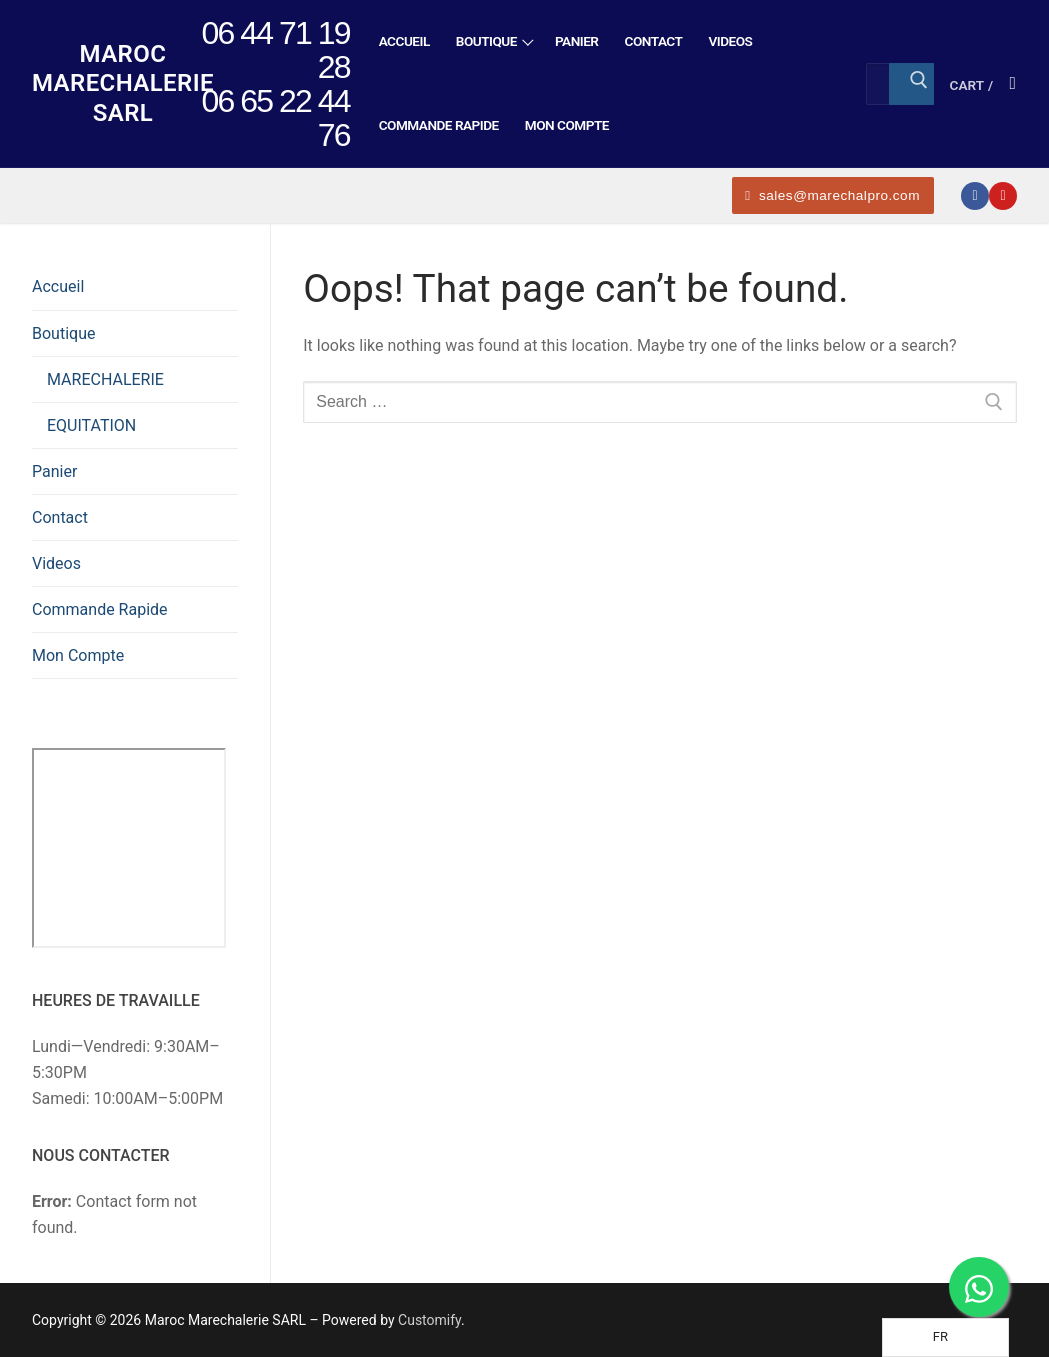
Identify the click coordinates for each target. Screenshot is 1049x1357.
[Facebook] (975, 196)
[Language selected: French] (945, 1337)
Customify (429, 1320)
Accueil (58, 286)
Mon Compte (78, 655)
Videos (56, 563)
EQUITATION (91, 425)
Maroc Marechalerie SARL (123, 83)
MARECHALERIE (105, 379)
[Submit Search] (911, 84)
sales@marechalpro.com (832, 195)
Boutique (65, 333)
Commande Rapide (100, 609)
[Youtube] (1003, 196)
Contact (60, 517)
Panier (54, 471)
